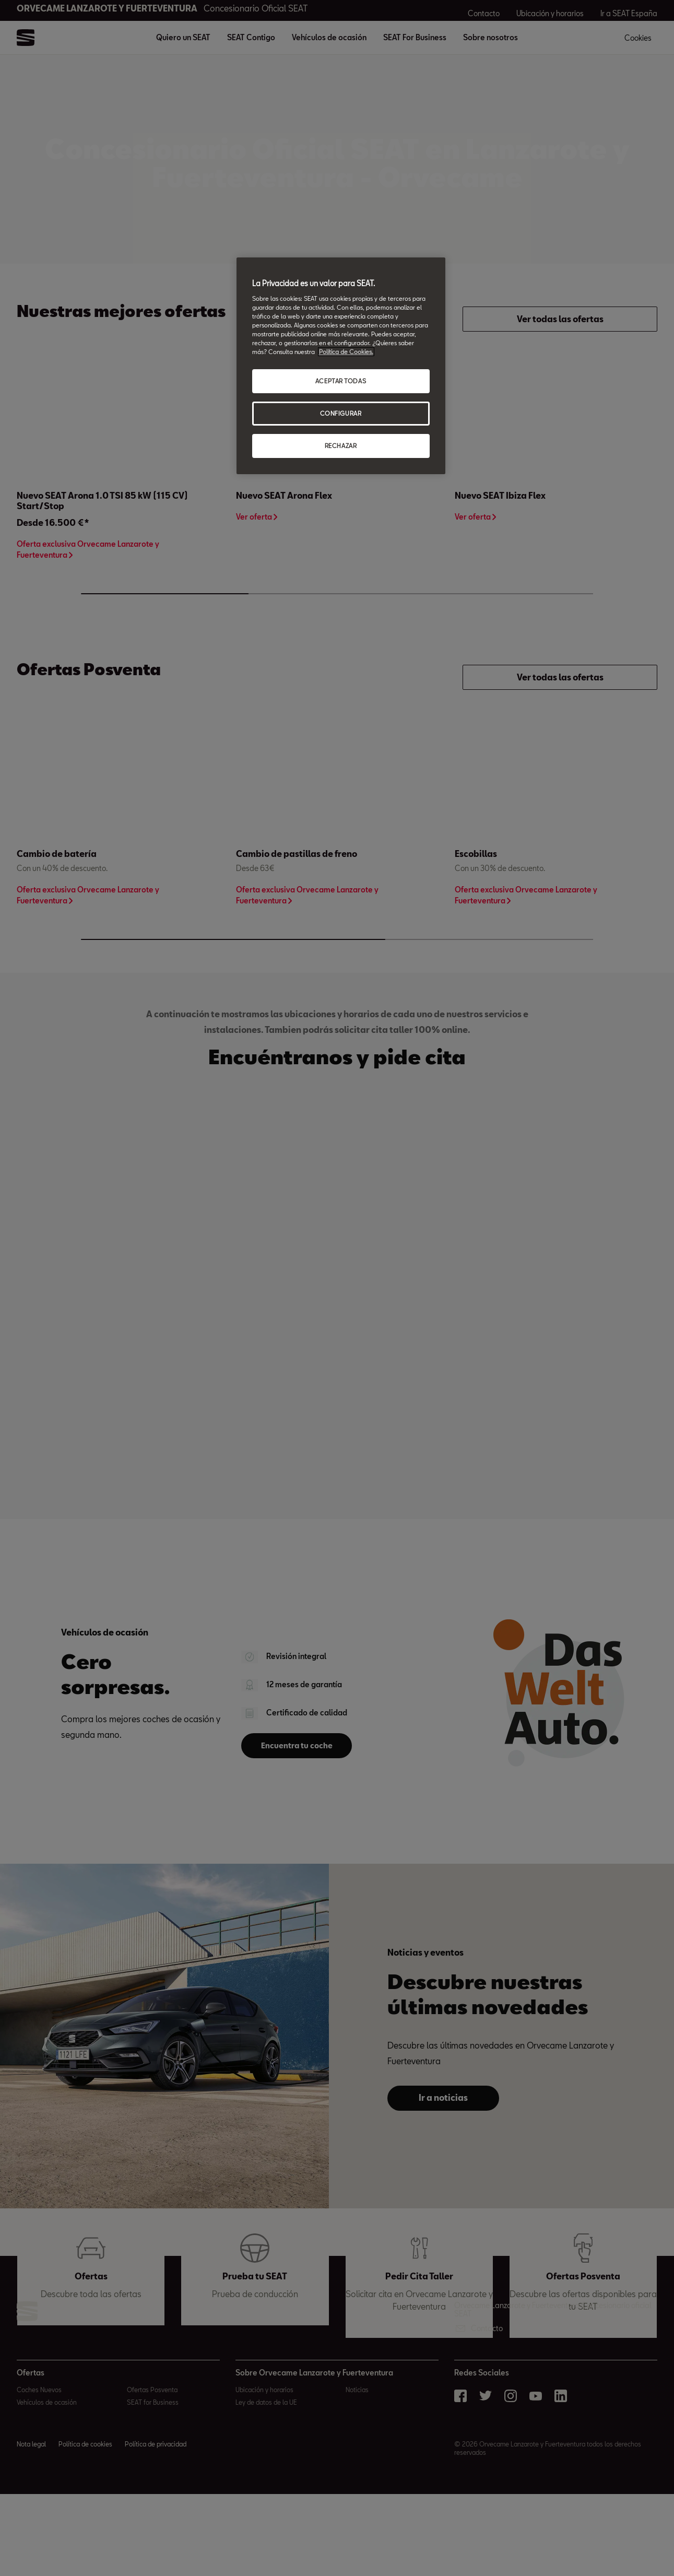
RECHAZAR (341, 445)
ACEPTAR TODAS (340, 381)
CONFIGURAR (341, 413)
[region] (341, 365)
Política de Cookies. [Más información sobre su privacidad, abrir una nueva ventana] (346, 351)
